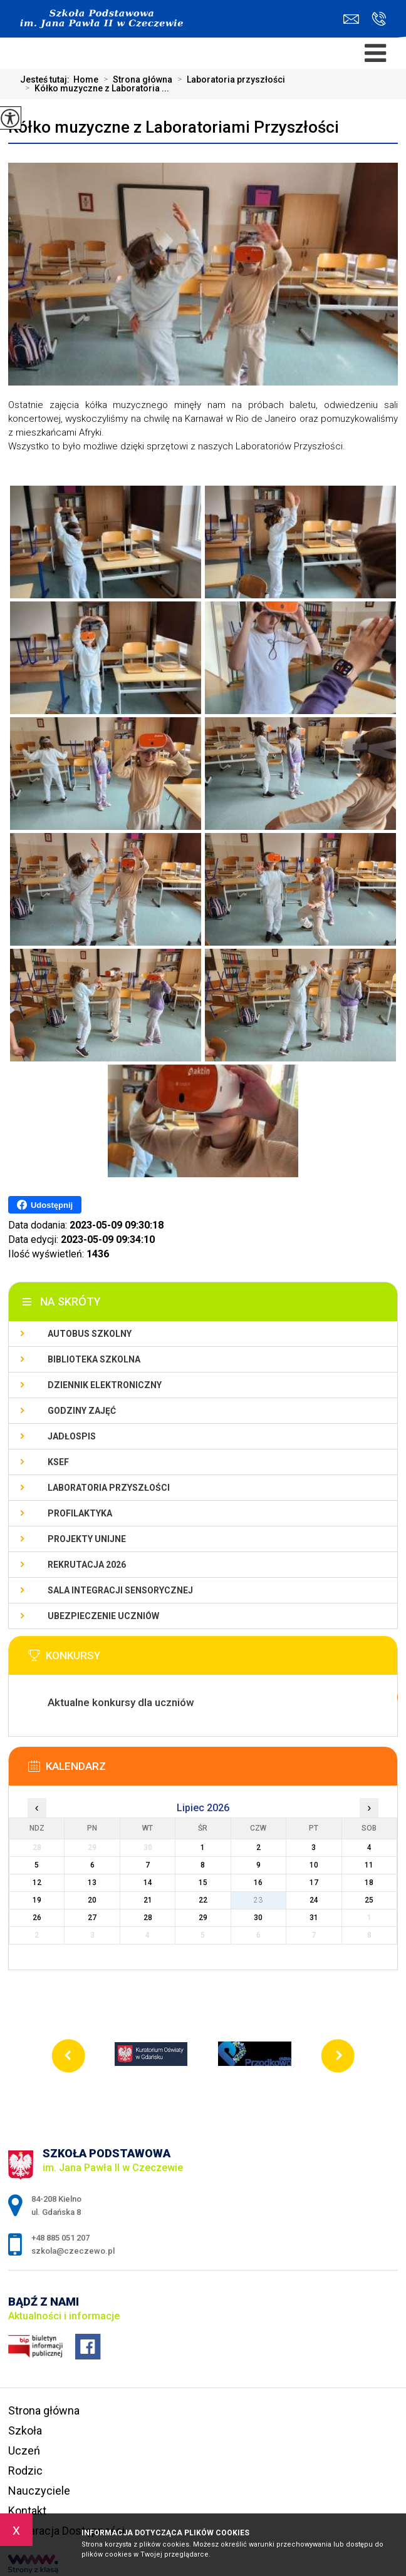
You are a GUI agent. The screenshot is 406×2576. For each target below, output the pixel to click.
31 (314, 1917)
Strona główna (135, 79)
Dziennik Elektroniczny (105, 1385)
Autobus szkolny (90, 1334)
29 (203, 1917)
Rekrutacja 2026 (87, 1565)
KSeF (58, 1462)
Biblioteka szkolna (94, 1359)
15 (203, 1882)
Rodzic (25, 2470)
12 (37, 1882)
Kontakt (27, 2510)
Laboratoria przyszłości (228, 79)
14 (147, 1882)
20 (92, 1900)
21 (147, 1900)
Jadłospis (72, 1436)
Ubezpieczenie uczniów (103, 1616)
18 (369, 1882)
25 (369, 1900)
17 (314, 1882)
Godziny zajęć (82, 1411)
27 (92, 1917)
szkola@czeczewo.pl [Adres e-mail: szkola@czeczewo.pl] (73, 2251)
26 (37, 1917)
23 (258, 1900)
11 (369, 1865)
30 (258, 1917)
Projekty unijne (87, 1539)
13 (92, 1882)
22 (203, 1900)
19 (37, 1900)
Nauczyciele (39, 2490)
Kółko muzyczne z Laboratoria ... (94, 88)
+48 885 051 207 (379, 18)
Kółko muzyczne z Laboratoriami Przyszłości (173, 127)
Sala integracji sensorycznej (120, 1590)
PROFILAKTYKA (80, 1513)
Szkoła (25, 2430)
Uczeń (24, 2450)
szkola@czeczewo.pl (351, 19)
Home (85, 79)
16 (258, 1882)
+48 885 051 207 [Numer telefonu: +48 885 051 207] (60, 2237)
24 (314, 1900)
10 (314, 1865)
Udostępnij (45, 1205)
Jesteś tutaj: (46, 79)
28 (147, 1917)
